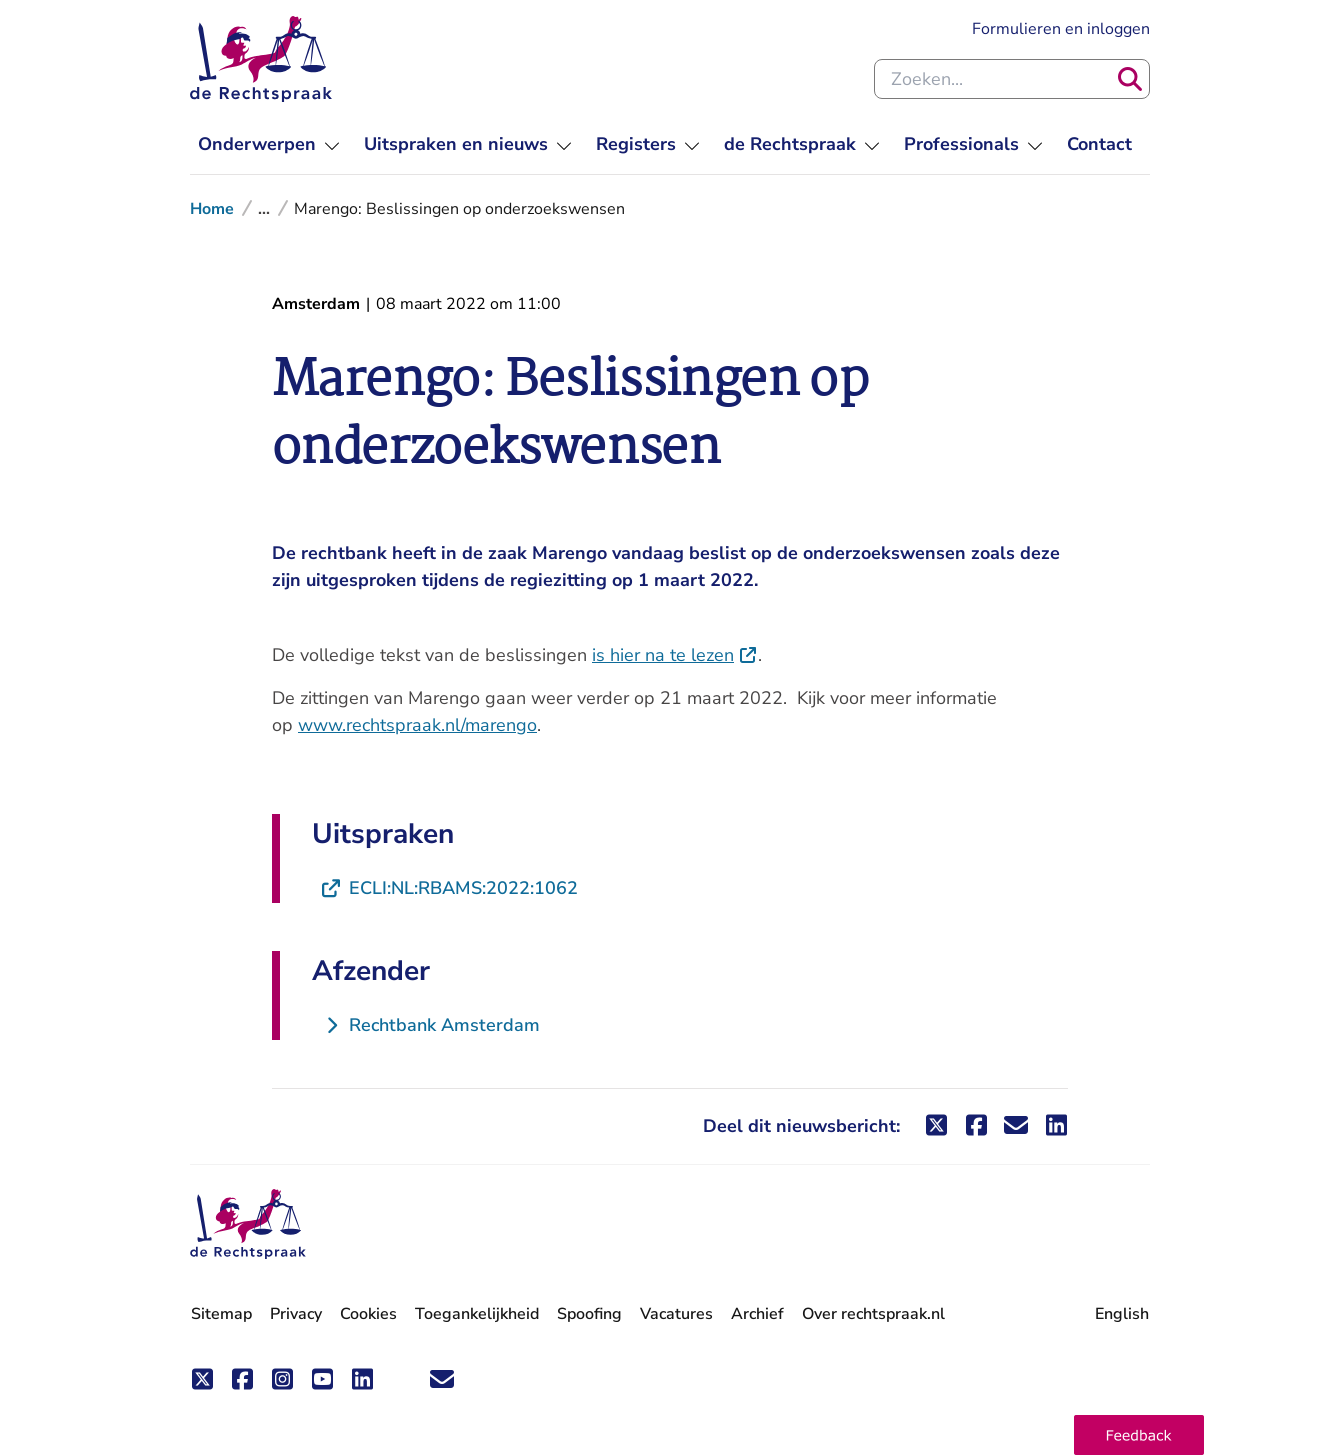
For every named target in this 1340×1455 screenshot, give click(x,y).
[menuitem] (269, 144)
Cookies (368, 1314)
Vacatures (676, 1314)
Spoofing (589, 1314)
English (1122, 1314)
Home (212, 209)
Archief (757, 1314)
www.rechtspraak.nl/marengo (417, 725)
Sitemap (221, 1314)
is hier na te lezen (675, 655)
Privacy (296, 1314)
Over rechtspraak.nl (873, 1314)
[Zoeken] (1130, 79)
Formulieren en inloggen (1061, 29)
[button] (1139, 1435)
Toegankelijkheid (477, 1314)
